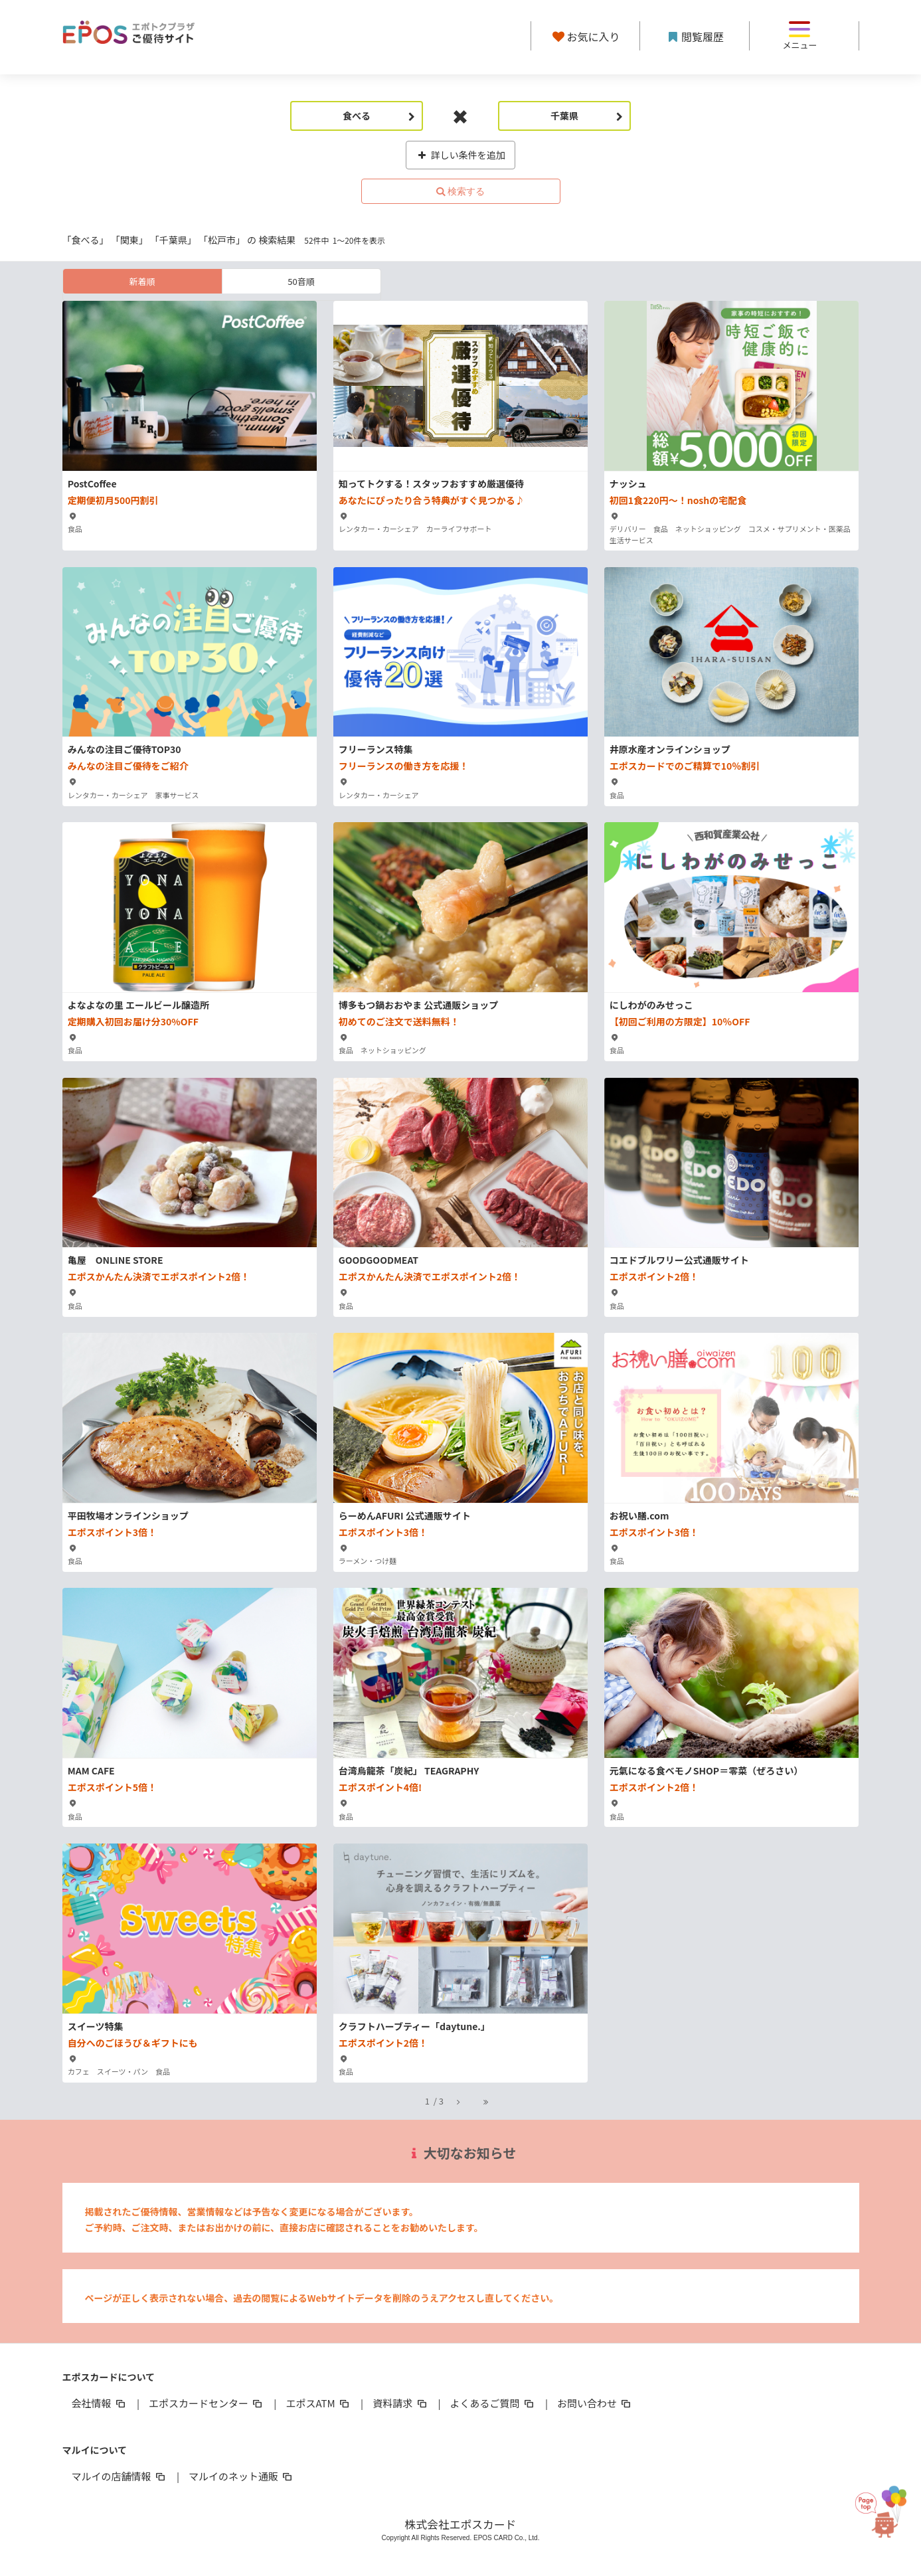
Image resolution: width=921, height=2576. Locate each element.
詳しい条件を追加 (460, 154)
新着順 (142, 281)
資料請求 (400, 2403)
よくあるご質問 (493, 2403)
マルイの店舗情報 (119, 2476)
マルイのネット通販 (241, 2476)
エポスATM (318, 2403)
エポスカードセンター (206, 2403)
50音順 (301, 281)
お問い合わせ (595, 2403)
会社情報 (99, 2403)
